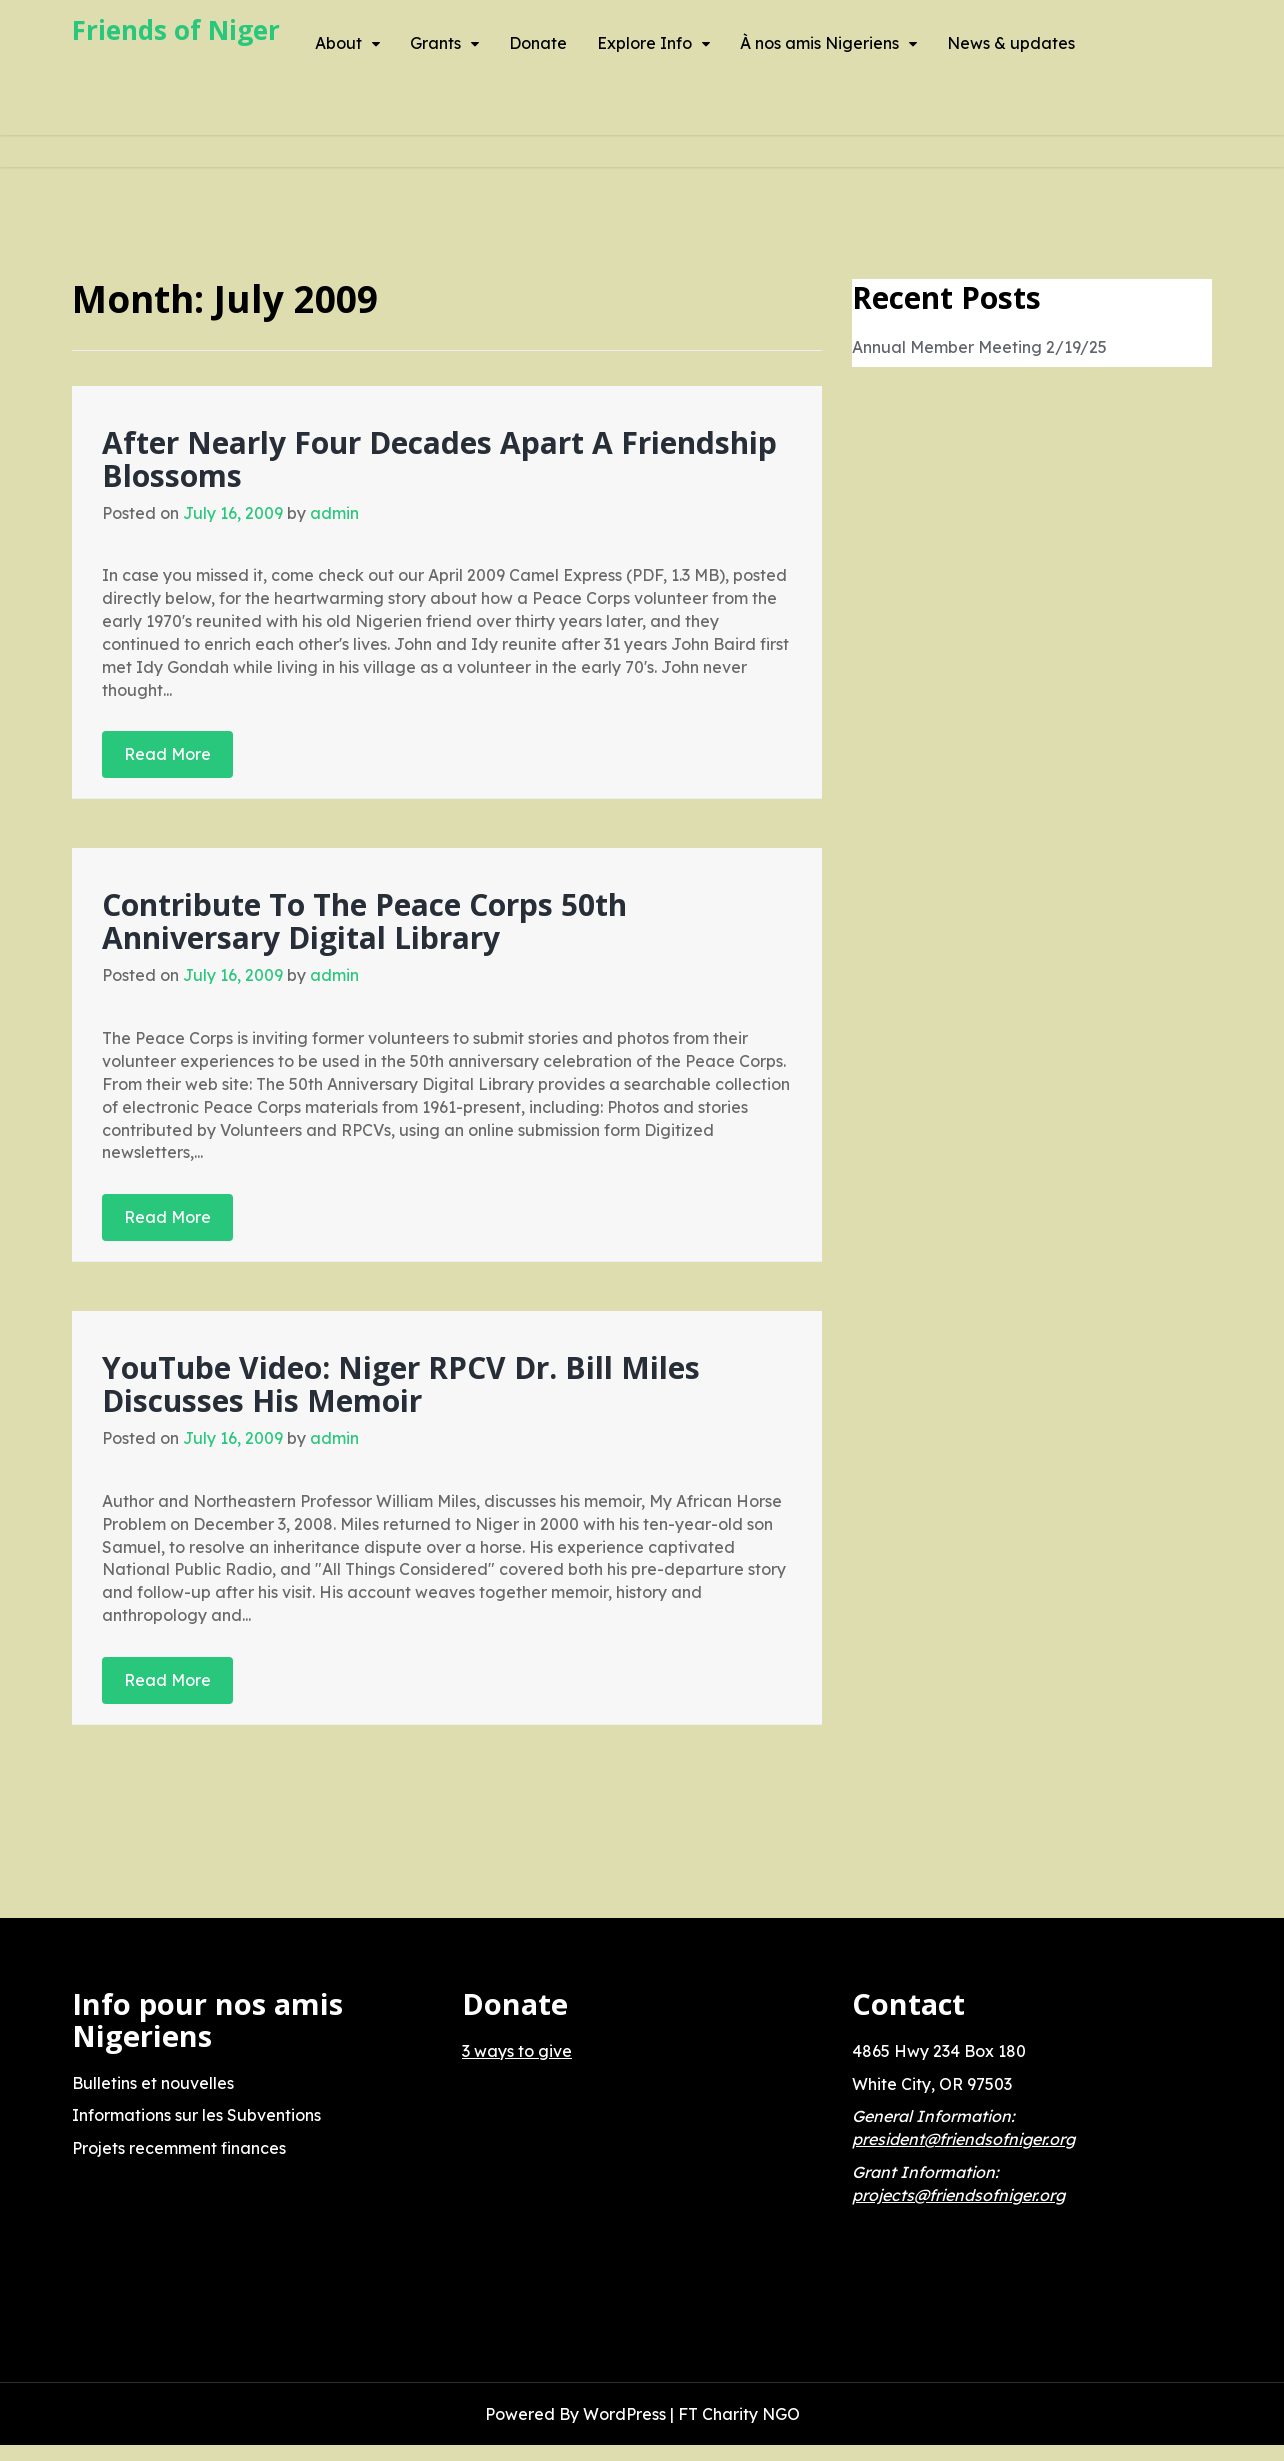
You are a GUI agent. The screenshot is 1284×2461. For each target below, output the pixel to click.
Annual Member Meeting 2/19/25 (979, 347)
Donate (538, 43)
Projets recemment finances (179, 2148)
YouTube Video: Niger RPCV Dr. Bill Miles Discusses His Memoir (401, 1384)
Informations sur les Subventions (196, 2115)
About (338, 43)
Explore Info (644, 43)
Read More (167, 754)
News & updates (1011, 43)
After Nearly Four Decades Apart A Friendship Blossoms (439, 459)
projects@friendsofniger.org (958, 2195)
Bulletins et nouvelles (153, 2083)
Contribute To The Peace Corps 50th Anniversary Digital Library (364, 921)
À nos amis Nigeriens (819, 43)
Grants (435, 43)
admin (334, 513)
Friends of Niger (176, 30)
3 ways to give (517, 2051)
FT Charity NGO (739, 2414)
